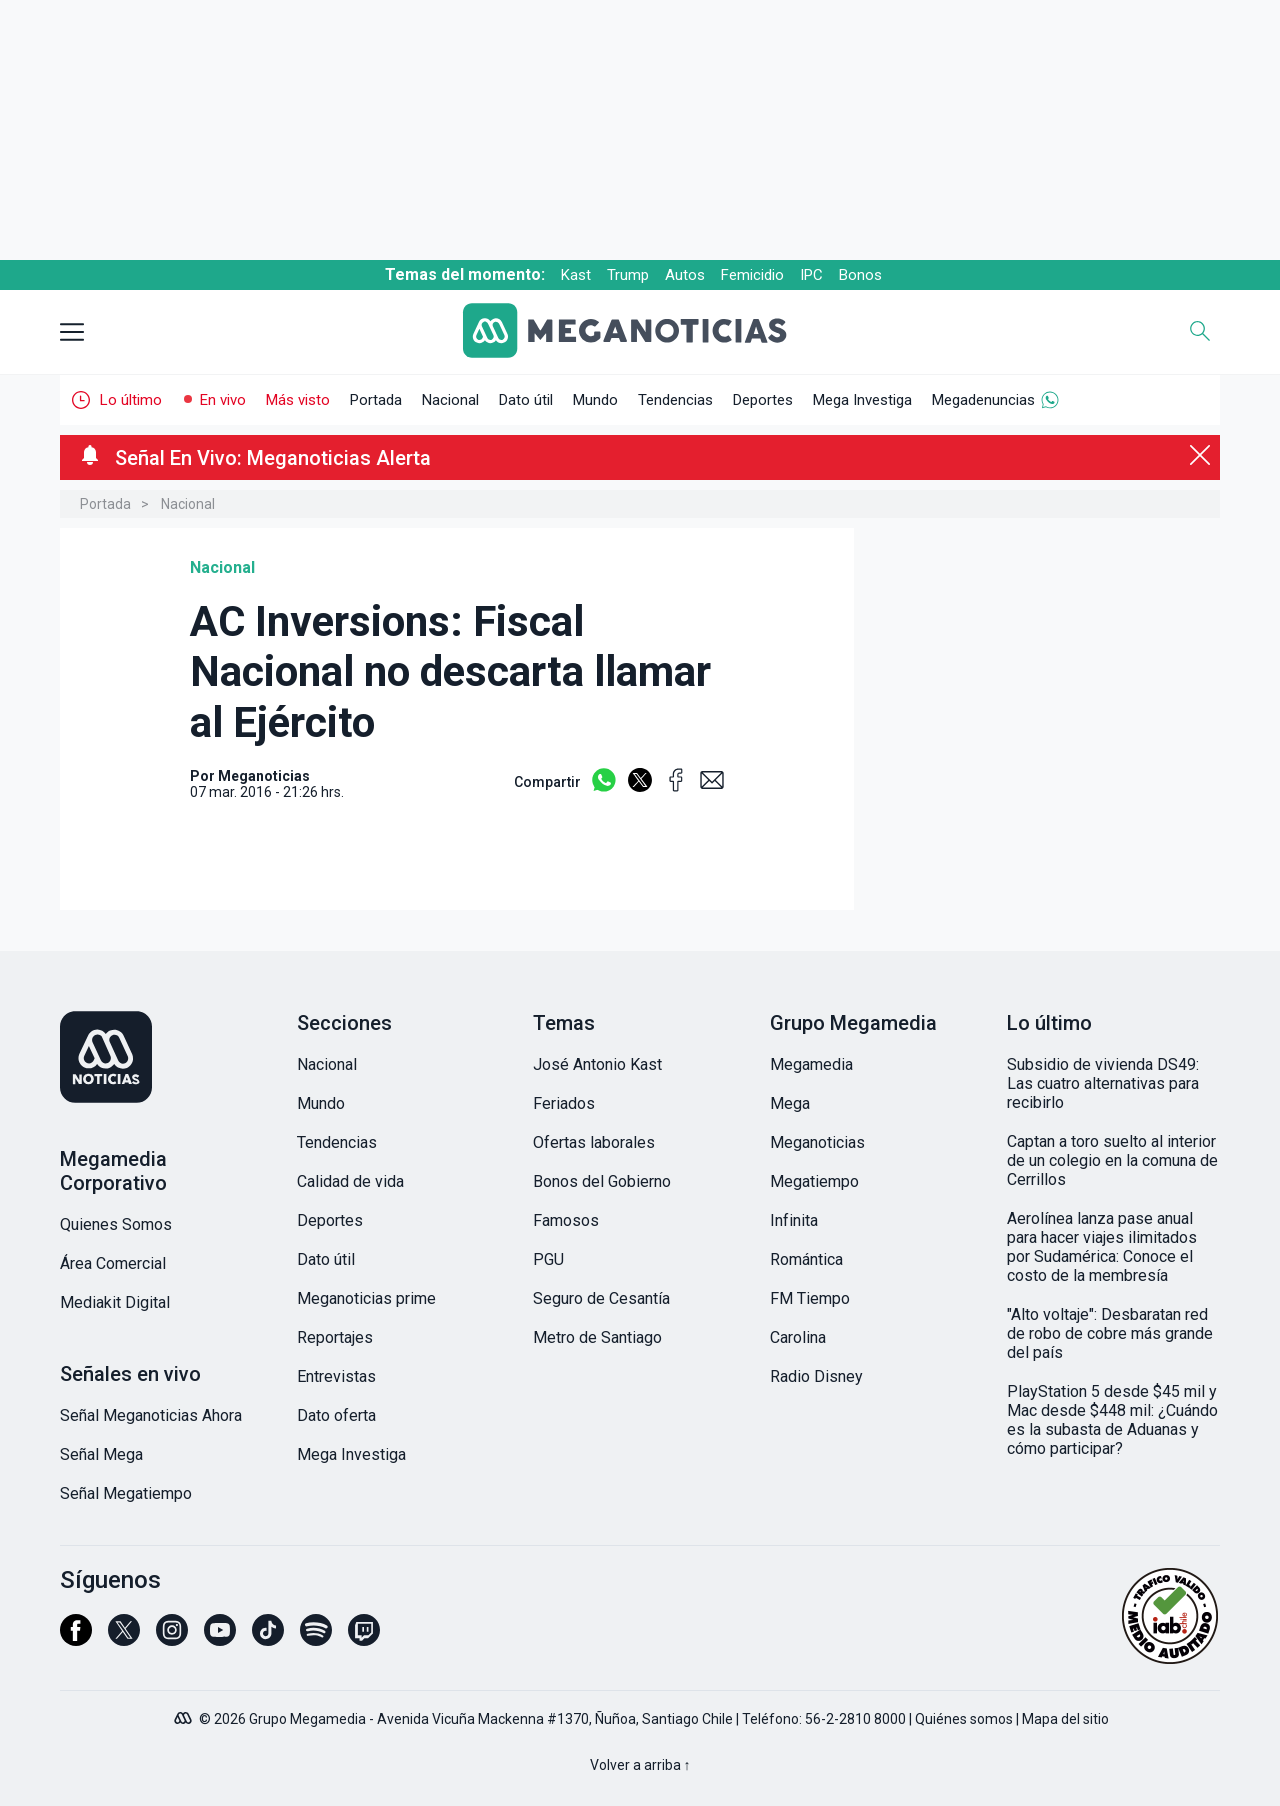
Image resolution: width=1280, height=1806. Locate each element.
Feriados (564, 1103)
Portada (376, 400)
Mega (790, 1103)
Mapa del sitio (1065, 1719)
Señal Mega (101, 1454)
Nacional (450, 400)
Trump (628, 275)
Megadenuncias (983, 400)
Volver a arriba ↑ (640, 1765)
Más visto (298, 400)
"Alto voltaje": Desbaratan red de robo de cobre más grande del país (1110, 1333)
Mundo (595, 400)
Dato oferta (336, 1415)
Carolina (798, 1337)
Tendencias (675, 400)
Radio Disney (816, 1376)
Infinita (794, 1220)
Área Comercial (113, 1263)
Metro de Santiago (597, 1337)
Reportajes (335, 1337)
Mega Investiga (862, 400)
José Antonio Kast (597, 1064)
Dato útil (526, 400)
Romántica (806, 1259)
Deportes (763, 400)
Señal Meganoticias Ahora (151, 1415)
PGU (548, 1259)
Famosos (566, 1220)
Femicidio (752, 275)
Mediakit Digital (115, 1302)
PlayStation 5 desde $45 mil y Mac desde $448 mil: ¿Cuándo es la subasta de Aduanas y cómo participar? (1112, 1420)
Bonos (860, 275)
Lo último (131, 400)
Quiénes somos (964, 1719)
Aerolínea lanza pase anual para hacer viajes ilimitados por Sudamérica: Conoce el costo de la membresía (1102, 1247)
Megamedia (811, 1064)
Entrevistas (336, 1376)
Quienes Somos (116, 1224)
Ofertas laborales (594, 1142)
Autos (685, 275)
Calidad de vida (350, 1181)
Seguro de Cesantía (601, 1298)
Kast (576, 275)
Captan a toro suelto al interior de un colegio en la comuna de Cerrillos (1112, 1160)
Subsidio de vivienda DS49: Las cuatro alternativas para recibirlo (1103, 1083)
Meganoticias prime (366, 1298)
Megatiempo (814, 1181)
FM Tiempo (810, 1298)
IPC (811, 275)
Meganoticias (817, 1142)
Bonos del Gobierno (602, 1181)
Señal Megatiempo (126, 1493)
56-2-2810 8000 (855, 1719)
